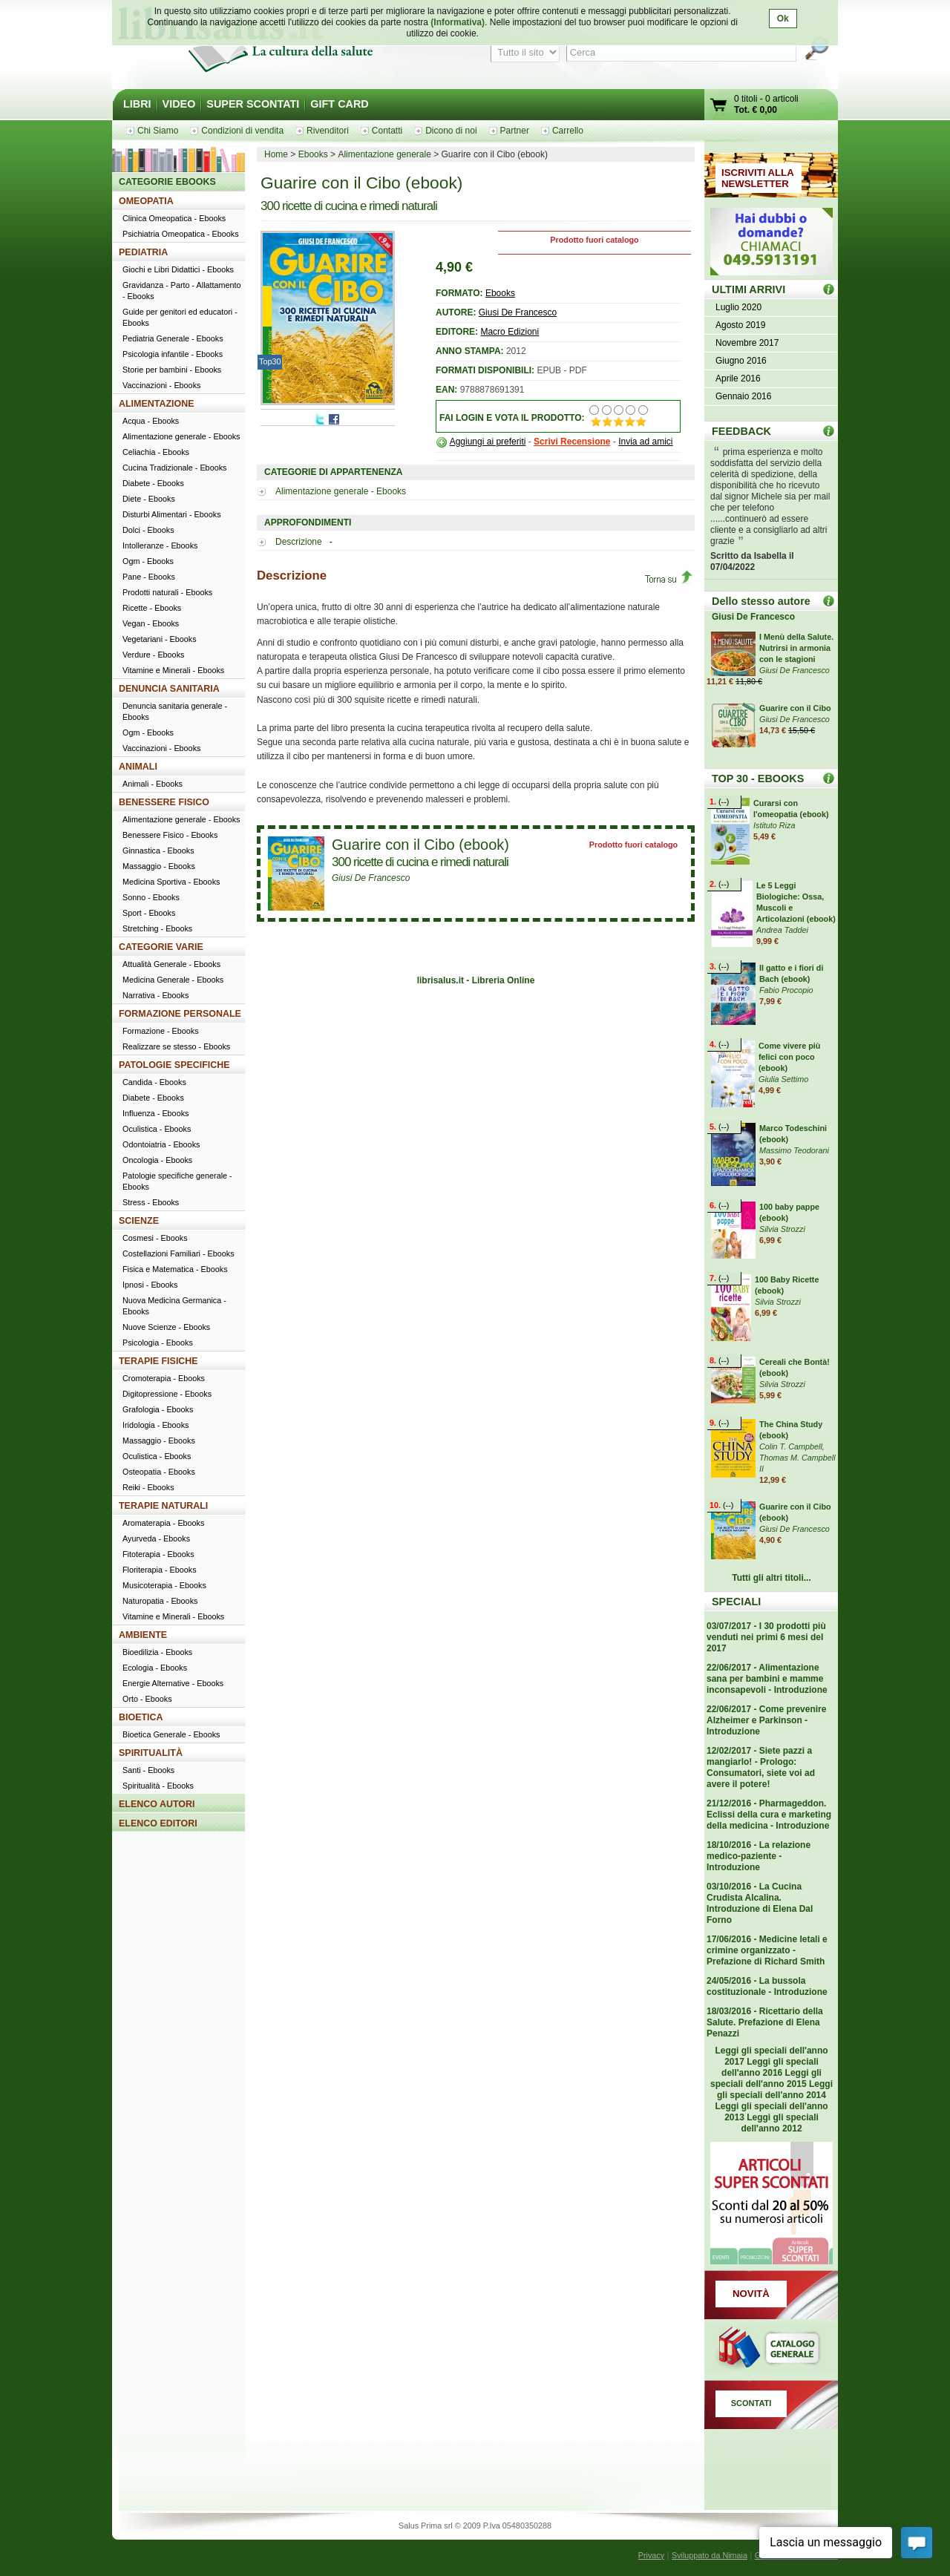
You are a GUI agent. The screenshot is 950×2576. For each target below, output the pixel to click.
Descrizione (299, 542)
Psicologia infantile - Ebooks (172, 354)
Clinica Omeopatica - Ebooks (174, 218)
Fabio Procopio (786, 990)
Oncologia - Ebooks (157, 1160)
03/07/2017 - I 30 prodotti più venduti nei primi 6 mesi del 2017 (766, 1637)
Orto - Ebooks (147, 1698)
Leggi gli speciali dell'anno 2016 (770, 2067)
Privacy (651, 2555)
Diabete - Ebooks (153, 483)
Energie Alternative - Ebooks (172, 1683)
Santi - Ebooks (148, 1770)
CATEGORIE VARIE (161, 947)
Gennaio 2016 (743, 396)
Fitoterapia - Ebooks (158, 1554)
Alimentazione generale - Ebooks (340, 491)
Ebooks (500, 293)
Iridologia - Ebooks (155, 1424)
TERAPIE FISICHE (158, 1361)
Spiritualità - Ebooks (158, 1785)
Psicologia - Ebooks (157, 1342)
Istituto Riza (774, 825)
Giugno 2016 (741, 360)
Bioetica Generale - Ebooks (171, 1734)
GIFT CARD (339, 104)
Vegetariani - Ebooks (159, 639)
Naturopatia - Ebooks (159, 1600)
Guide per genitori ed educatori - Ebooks (180, 317)
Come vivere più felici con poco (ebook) (789, 1056)
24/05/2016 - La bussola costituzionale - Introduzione (767, 1986)
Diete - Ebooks (148, 498)
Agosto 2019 (740, 325)
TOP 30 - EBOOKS (758, 778)
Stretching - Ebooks (157, 928)
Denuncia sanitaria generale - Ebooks (174, 711)
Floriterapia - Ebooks (159, 1569)
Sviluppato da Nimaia (709, 2555)
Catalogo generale (771, 2349)
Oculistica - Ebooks (156, 1128)
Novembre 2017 (747, 343)
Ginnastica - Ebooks (158, 850)
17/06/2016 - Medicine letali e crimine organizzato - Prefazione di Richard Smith (767, 1950)
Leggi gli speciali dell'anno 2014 (775, 2089)
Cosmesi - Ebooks (155, 1237)
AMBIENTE (143, 1635)
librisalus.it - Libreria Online (476, 980)
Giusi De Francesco (518, 312)
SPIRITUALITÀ (151, 1753)
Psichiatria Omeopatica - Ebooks (180, 233)
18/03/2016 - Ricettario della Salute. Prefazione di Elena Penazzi (765, 2022)
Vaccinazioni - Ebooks (161, 385)
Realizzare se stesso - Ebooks (176, 1046)
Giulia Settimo (783, 1079)
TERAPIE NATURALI (163, 1506)
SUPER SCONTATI (252, 104)
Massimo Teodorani (794, 1150)
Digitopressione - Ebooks (167, 1393)
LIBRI (137, 104)
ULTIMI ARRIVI (748, 289)
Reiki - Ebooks (148, 1487)
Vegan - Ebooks (150, 623)
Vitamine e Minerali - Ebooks (173, 670)
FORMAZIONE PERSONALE (180, 1014)
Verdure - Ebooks (153, 654)
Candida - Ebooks (154, 1082)
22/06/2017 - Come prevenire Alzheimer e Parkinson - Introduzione (766, 1720)
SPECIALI (736, 1601)
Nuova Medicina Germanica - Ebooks (174, 1306)
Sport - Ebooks (148, 912)
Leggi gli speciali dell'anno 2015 (766, 2078)
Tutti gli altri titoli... (771, 1578)
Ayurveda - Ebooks (156, 1538)
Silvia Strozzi (782, 1229)
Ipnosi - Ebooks (149, 1284)
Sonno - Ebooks (151, 897)
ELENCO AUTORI (157, 1804)
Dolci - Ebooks (148, 529)
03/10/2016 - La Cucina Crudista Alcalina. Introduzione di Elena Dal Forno (760, 1903)
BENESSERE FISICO (164, 802)
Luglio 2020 (738, 307)
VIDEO (179, 104)
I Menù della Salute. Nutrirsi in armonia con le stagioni (796, 647)
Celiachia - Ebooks (155, 452)
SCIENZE (139, 1221)
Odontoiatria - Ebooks (161, 1144)
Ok (783, 18)
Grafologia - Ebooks (157, 1409)
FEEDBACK (741, 431)
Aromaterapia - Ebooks (163, 1522)
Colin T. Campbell (790, 1446)
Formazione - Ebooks (160, 1030)
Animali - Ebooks (152, 783)
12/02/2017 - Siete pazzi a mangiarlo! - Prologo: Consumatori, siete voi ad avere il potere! (761, 1767)
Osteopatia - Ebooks (158, 1471)
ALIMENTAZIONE (156, 404)
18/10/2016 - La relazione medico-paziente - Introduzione (758, 1856)
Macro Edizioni (509, 332)
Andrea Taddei (782, 929)
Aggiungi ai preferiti (488, 441)
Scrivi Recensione (572, 441)
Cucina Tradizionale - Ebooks (174, 467)
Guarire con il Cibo (795, 708)
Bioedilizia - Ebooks (157, 1652)
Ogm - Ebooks (148, 561)
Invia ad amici (645, 441)
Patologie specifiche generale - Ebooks (177, 1181)
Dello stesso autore (761, 601)
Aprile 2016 (738, 378)
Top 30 (828, 778)
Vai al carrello (719, 106)
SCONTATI (751, 2403)
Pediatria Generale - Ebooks (172, 338)
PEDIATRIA (143, 252)
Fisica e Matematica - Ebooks (175, 1269)
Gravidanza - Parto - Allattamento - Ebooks (181, 291)
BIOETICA (141, 1717)
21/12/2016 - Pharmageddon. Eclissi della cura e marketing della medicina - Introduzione (769, 1814)
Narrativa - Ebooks (155, 995)
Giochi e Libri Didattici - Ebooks (178, 269)
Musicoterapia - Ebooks (164, 1585)
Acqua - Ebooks (150, 420)
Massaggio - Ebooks (158, 866)
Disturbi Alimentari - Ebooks (171, 514)
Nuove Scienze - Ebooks (166, 1327)
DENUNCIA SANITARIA (169, 689)
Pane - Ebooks (148, 576)
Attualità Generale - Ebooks (171, 964)
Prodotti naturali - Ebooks (167, 592)
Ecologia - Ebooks (154, 1667)
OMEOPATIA (146, 201)
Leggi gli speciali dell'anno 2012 (779, 2123)
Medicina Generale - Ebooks (172, 979)
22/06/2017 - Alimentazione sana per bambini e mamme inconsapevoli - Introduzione (767, 1678)
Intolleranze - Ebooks (159, 545)
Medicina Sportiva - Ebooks (171, 881)
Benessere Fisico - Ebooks (169, 834)
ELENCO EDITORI (158, 1823)
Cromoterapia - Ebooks (163, 1378)
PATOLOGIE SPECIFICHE (174, 1065)
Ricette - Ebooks (151, 607)
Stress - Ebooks (150, 1202)
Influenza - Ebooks (155, 1113)
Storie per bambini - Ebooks (171, 369)
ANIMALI (138, 766)
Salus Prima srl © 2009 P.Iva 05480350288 (475, 2525)
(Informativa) (457, 22)
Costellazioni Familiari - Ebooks (178, 1253)
